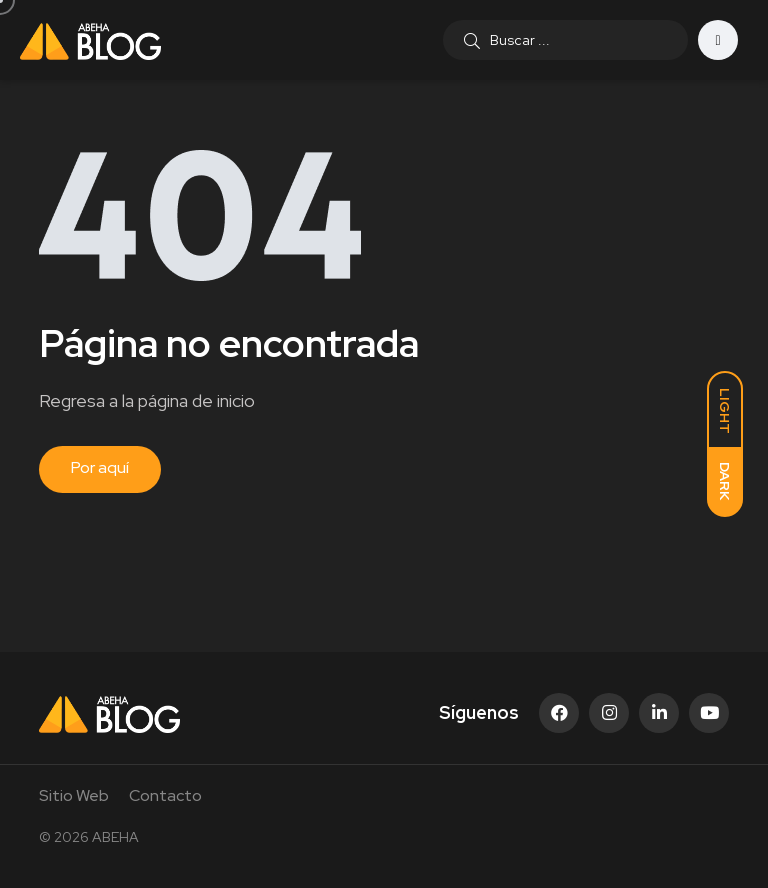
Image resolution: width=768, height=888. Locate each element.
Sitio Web (74, 795)
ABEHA (115, 837)
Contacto (165, 795)
